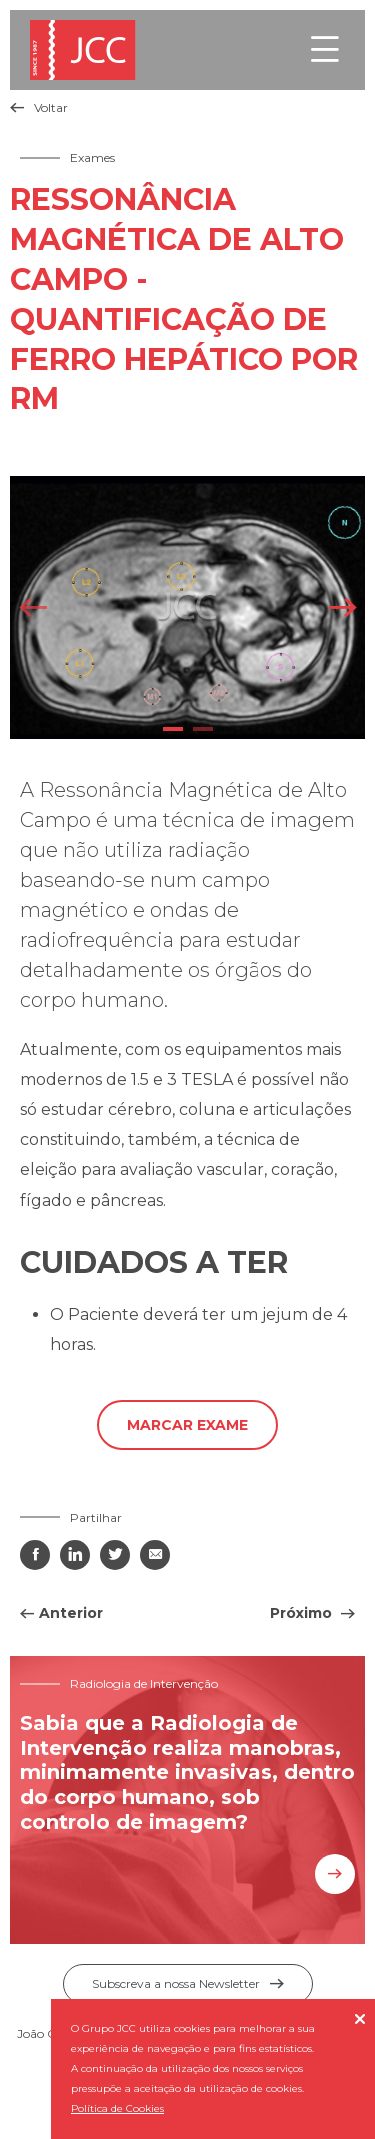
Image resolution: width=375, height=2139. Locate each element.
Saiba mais (335, 1874)
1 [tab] (173, 729)
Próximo (303, 1613)
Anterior (71, 1613)
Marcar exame (187, 1425)
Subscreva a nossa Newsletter (188, 1983)
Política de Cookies (117, 2108)
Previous (32, 607)
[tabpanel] (187, 607)
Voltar (39, 107)
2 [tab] (203, 729)
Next (342, 607)
